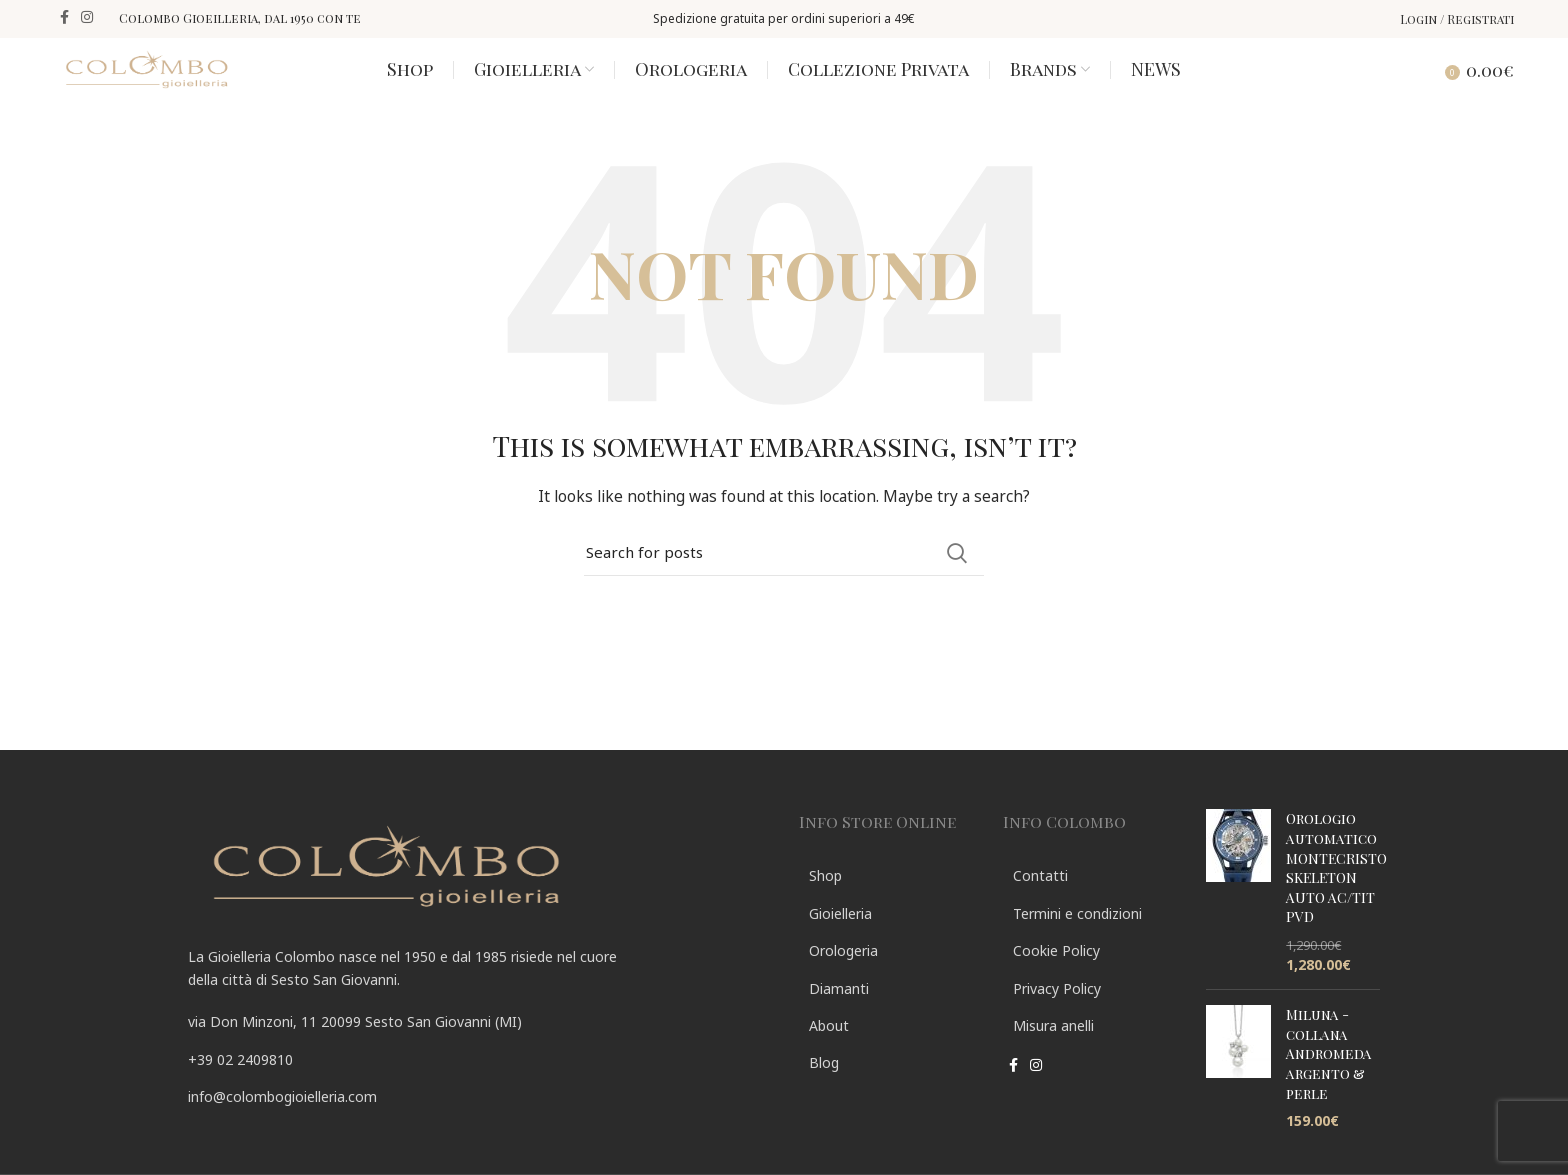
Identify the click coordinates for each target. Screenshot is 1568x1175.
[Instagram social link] (87, 18)
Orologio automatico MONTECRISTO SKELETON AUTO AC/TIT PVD (1336, 898)
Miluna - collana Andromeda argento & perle (1329, 1084)
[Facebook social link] (64, 18)
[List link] (478, 1090)
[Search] (1411, 84)
